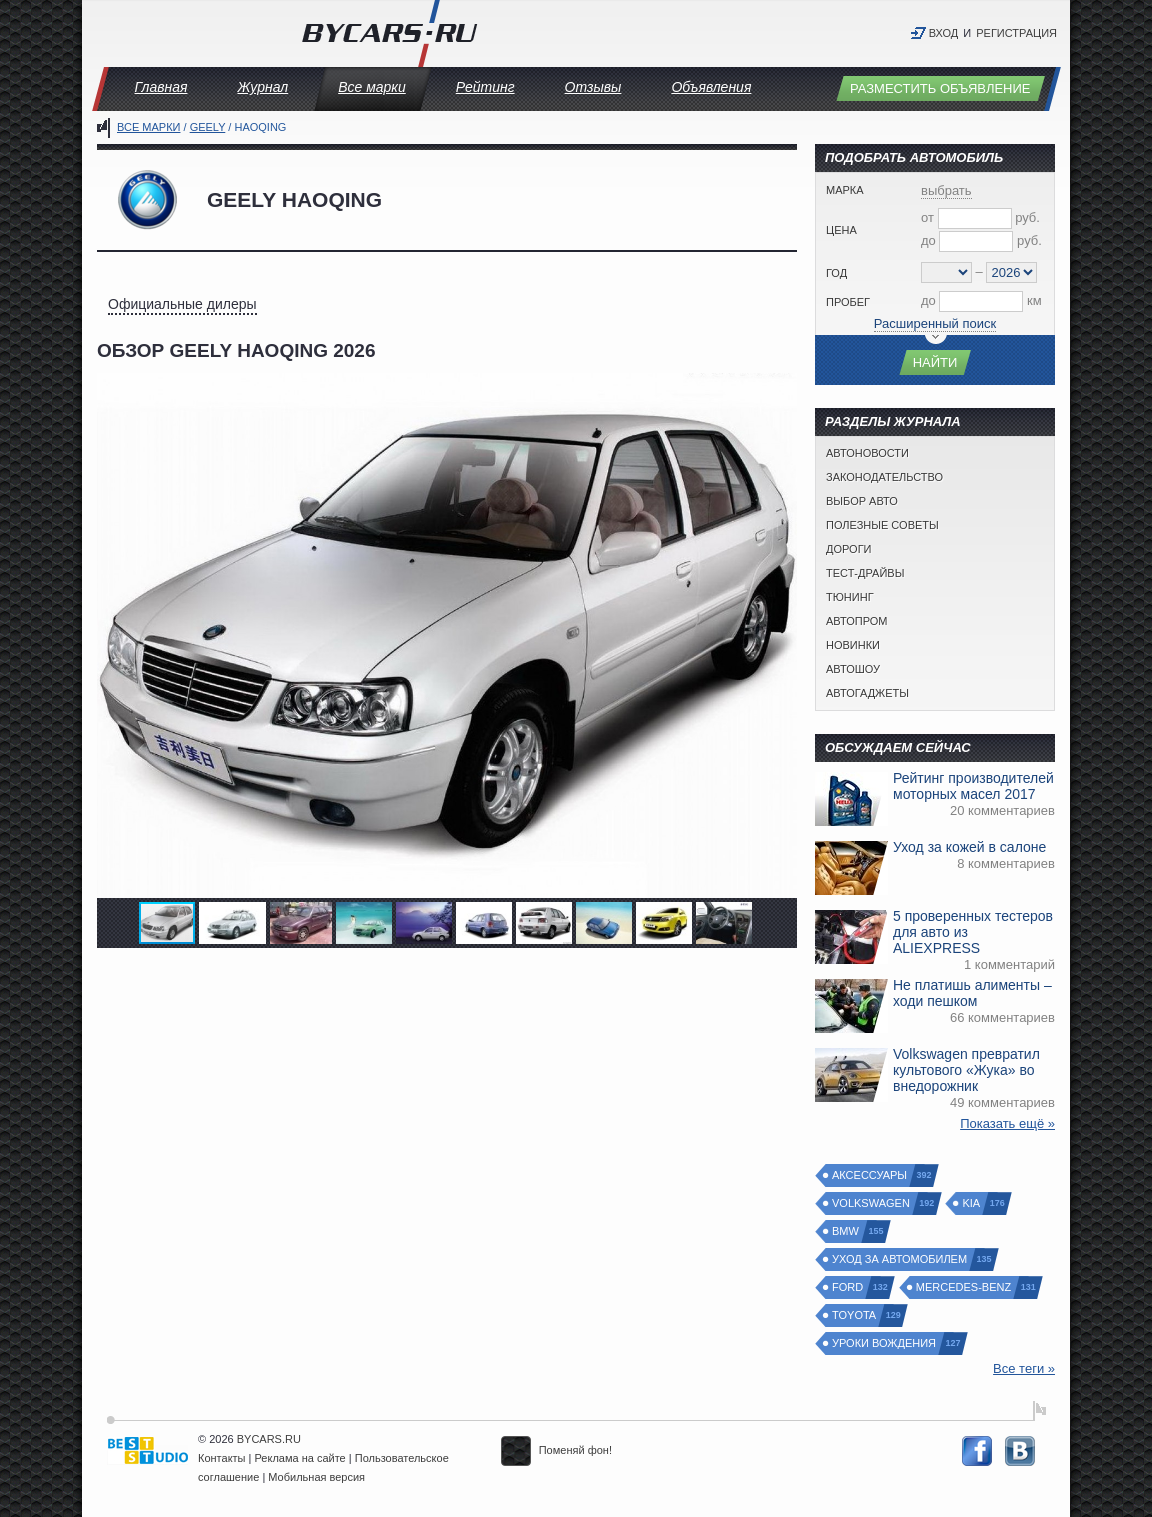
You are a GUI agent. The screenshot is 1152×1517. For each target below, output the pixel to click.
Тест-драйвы (865, 573)
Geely (208, 127)
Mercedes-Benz (964, 1287)
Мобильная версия (316, 1477)
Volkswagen (872, 1203)
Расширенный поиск (935, 323)
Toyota (855, 1315)
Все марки (372, 87)
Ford (848, 1287)
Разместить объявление (940, 88)
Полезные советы (882, 525)
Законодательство (884, 477)
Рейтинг (485, 87)
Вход (944, 33)
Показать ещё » (1007, 1123)
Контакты (222, 1458)
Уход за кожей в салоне (969, 847)
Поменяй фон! (556, 1450)
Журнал (262, 87)
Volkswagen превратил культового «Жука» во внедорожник (966, 1070)
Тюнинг (850, 597)
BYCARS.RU (269, 1439)
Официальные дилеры (182, 304)
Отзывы (593, 87)
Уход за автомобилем (900, 1259)
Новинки (853, 645)
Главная (161, 87)
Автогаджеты (867, 693)
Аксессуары (870, 1175)
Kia (972, 1203)
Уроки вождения (885, 1343)
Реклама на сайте (300, 1458)
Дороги (849, 549)
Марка (845, 190)
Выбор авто (862, 501)
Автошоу (853, 669)
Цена (841, 230)
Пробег (848, 302)
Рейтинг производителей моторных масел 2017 (973, 786)
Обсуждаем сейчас (898, 747)
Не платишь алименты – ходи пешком (972, 993)
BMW (846, 1231)
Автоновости (867, 453)
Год (836, 273)
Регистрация (1016, 33)
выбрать (946, 190)
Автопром (856, 621)
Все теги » (1024, 1368)
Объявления (711, 87)
